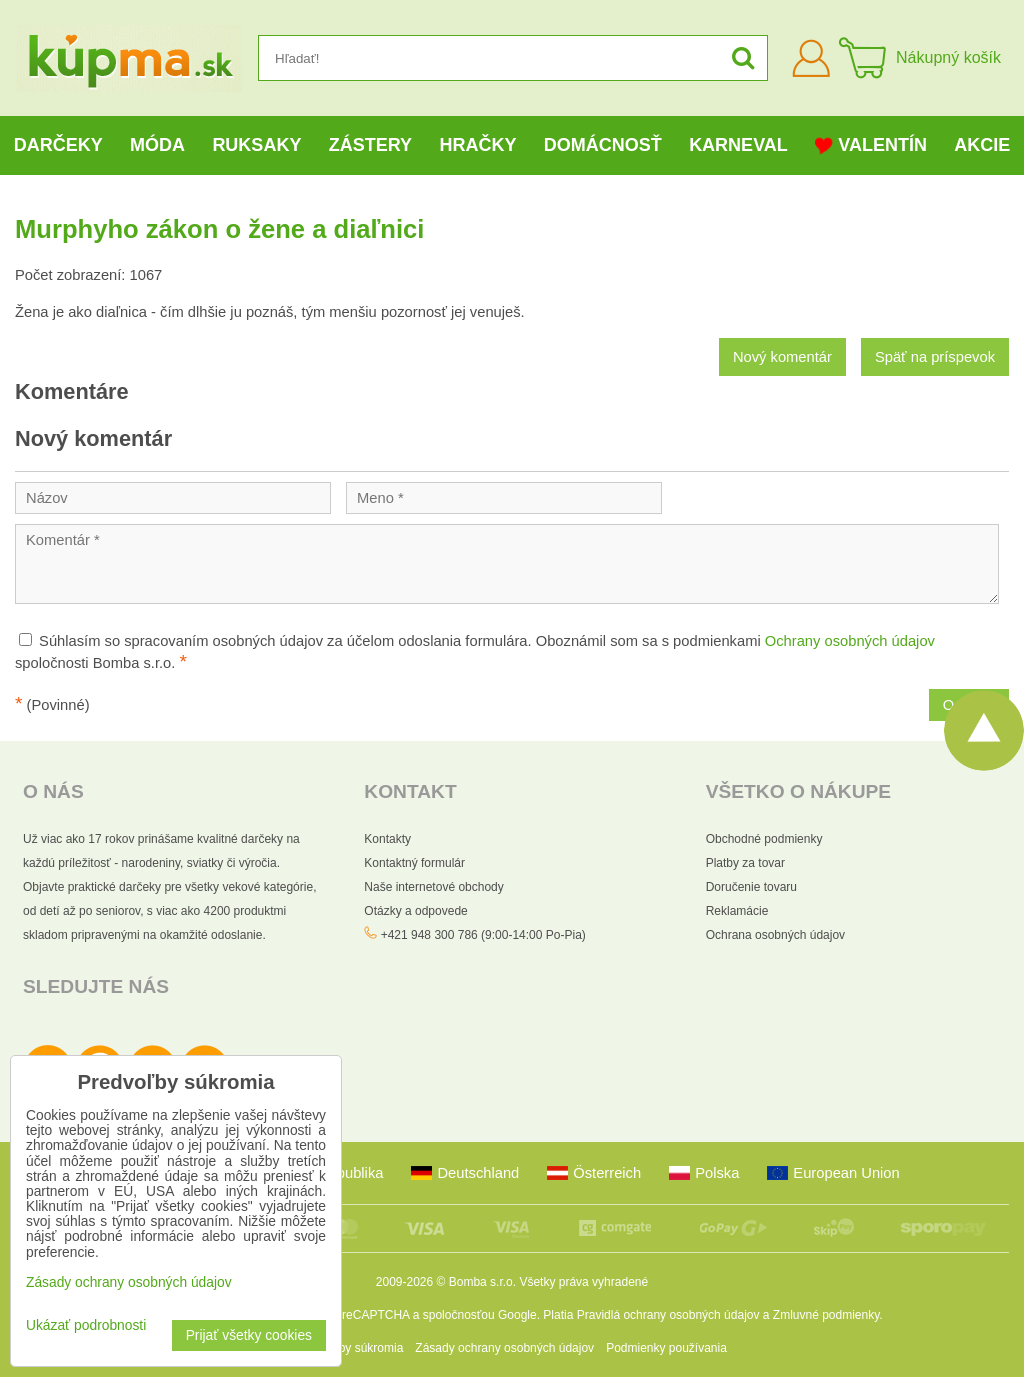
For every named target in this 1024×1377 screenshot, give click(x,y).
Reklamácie (737, 911)
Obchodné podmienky (764, 839)
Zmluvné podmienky (826, 1315)
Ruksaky (256, 145)
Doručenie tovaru (751, 887)
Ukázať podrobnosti (86, 1325)
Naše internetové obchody (433, 887)
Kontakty (387, 839)
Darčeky (58, 145)
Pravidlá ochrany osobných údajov (668, 1315)
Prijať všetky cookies (249, 1335)
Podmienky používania (666, 1348)
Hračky (477, 145)
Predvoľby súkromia (350, 1348)
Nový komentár (782, 357)
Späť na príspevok (935, 357)
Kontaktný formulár (414, 863)
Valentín (871, 145)
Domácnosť (603, 145)
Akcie (982, 145)
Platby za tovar (745, 863)
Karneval (738, 145)
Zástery (370, 145)
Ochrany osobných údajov (850, 641)
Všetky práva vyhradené (583, 1282)
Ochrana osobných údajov (775, 935)
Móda (157, 145)
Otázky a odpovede (415, 911)
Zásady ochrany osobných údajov (504, 1348)
